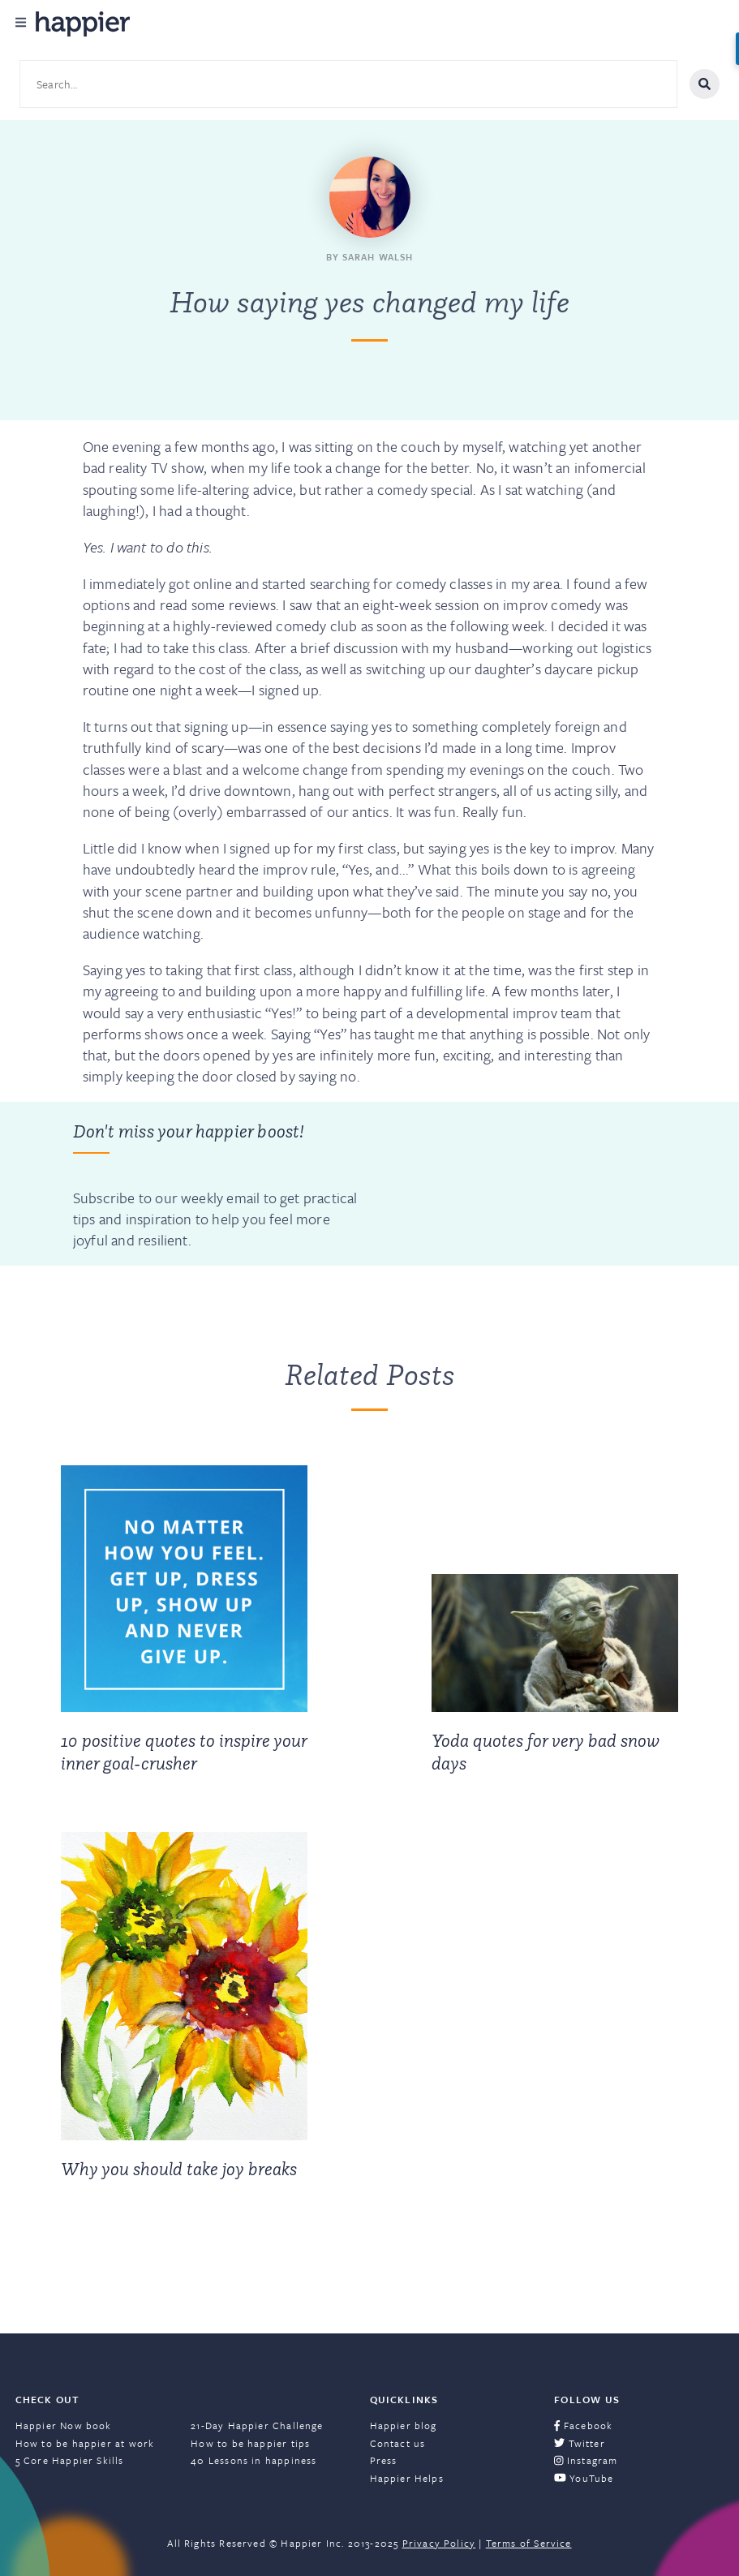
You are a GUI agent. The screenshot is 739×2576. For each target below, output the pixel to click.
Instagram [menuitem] (585, 2460)
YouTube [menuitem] (583, 2478)
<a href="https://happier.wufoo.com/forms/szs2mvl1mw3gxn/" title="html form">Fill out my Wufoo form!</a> (512, 1184)
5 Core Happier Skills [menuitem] (69, 2460)
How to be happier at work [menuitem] (85, 2443)
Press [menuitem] (383, 2460)
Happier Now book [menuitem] (63, 2425)
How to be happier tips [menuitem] (250, 2443)
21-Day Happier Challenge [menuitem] (257, 2425)
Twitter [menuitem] (579, 2443)
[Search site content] (348, 84)
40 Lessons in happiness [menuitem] (253, 2460)
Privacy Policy (439, 2542)
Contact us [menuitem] (398, 2443)
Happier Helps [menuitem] (407, 2478)
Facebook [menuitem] (583, 2425)
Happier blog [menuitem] (403, 2425)
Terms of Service (529, 2542)
